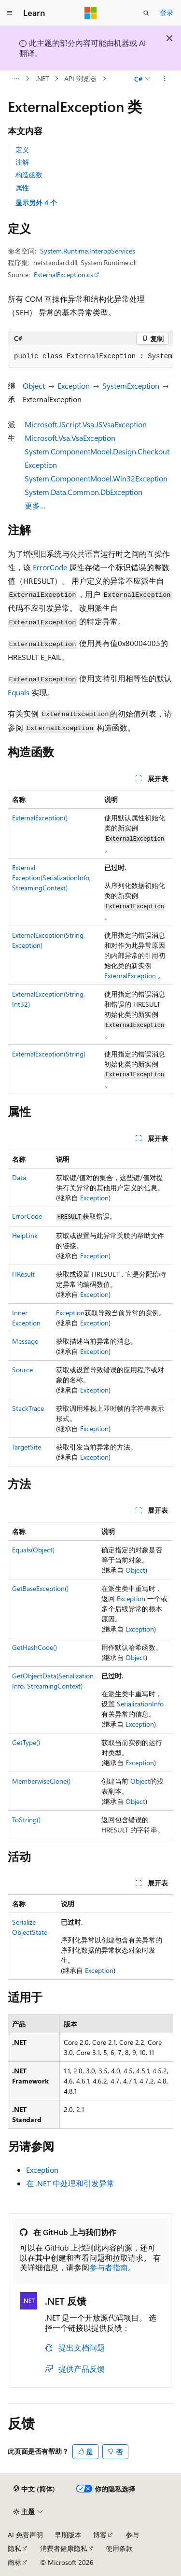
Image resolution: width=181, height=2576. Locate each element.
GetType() (26, 1742)
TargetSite (26, 1446)
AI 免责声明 (25, 2534)
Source (22, 1369)
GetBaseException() (40, 1588)
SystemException (130, 385)
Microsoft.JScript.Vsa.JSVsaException (86, 424)
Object (34, 385)
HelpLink (25, 1235)
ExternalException (130, 975)
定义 (22, 149)
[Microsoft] (90, 13)
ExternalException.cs (63, 274)
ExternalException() (40, 817)
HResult (23, 1274)
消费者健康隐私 (63, 2548)
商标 (14, 2562)
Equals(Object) (33, 1549)
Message (25, 1341)
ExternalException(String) (48, 1053)
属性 (22, 187)
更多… (35, 505)
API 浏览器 (80, 78)
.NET (42, 78)
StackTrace (28, 1408)
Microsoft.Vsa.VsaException (70, 438)
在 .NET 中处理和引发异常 (70, 2183)
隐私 (14, 2548)
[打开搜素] (146, 13)
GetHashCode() (34, 1647)
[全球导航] (9, 13)
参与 (132, 2534)
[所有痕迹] (16, 78)
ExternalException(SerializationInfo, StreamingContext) (51, 877)
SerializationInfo (140, 1703)
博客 (100, 2534)
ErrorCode (50, 567)
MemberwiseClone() (41, 1781)
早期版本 (68, 2534)
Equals (18, 692)
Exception (73, 385)
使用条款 (119, 2548)
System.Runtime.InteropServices (87, 250)
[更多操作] (164, 78)
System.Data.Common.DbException (83, 492)
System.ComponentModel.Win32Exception (96, 478)
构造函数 (28, 174)
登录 (166, 12)
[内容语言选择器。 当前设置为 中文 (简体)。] (34, 2489)
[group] (90, 356)
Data (19, 1177)
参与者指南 (108, 2267)
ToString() (26, 1819)
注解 (22, 162)
